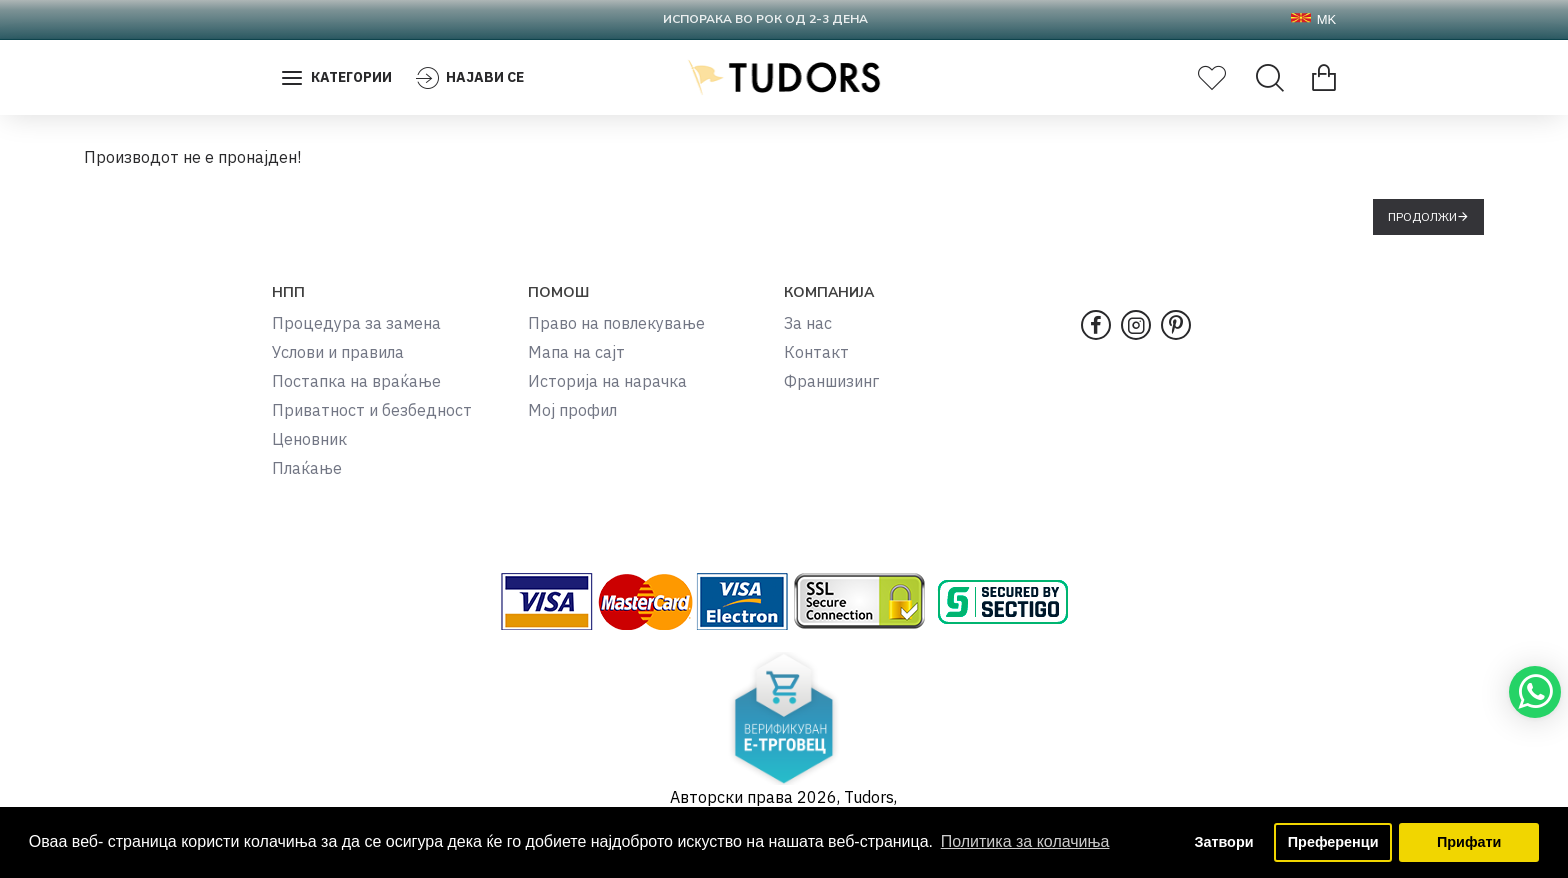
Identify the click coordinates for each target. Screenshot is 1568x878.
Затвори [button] (1223, 842)
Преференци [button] (1333, 842)
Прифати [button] (1469, 842)
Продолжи (1422, 216)
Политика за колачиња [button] (1025, 841)
